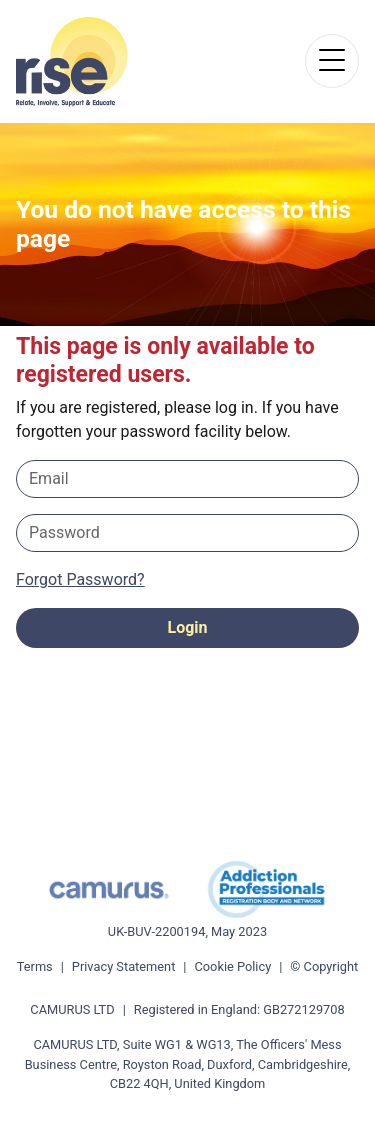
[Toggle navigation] (332, 61)
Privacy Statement (124, 966)
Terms (35, 966)
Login (187, 627)
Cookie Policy (232, 966)
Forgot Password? (80, 579)
